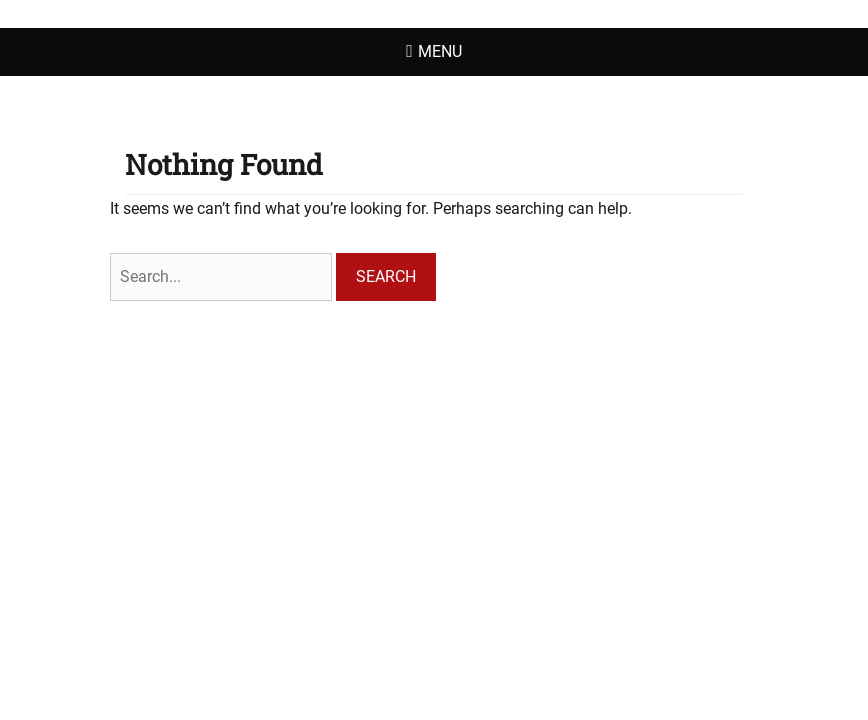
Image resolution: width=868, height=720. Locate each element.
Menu (440, 51)
